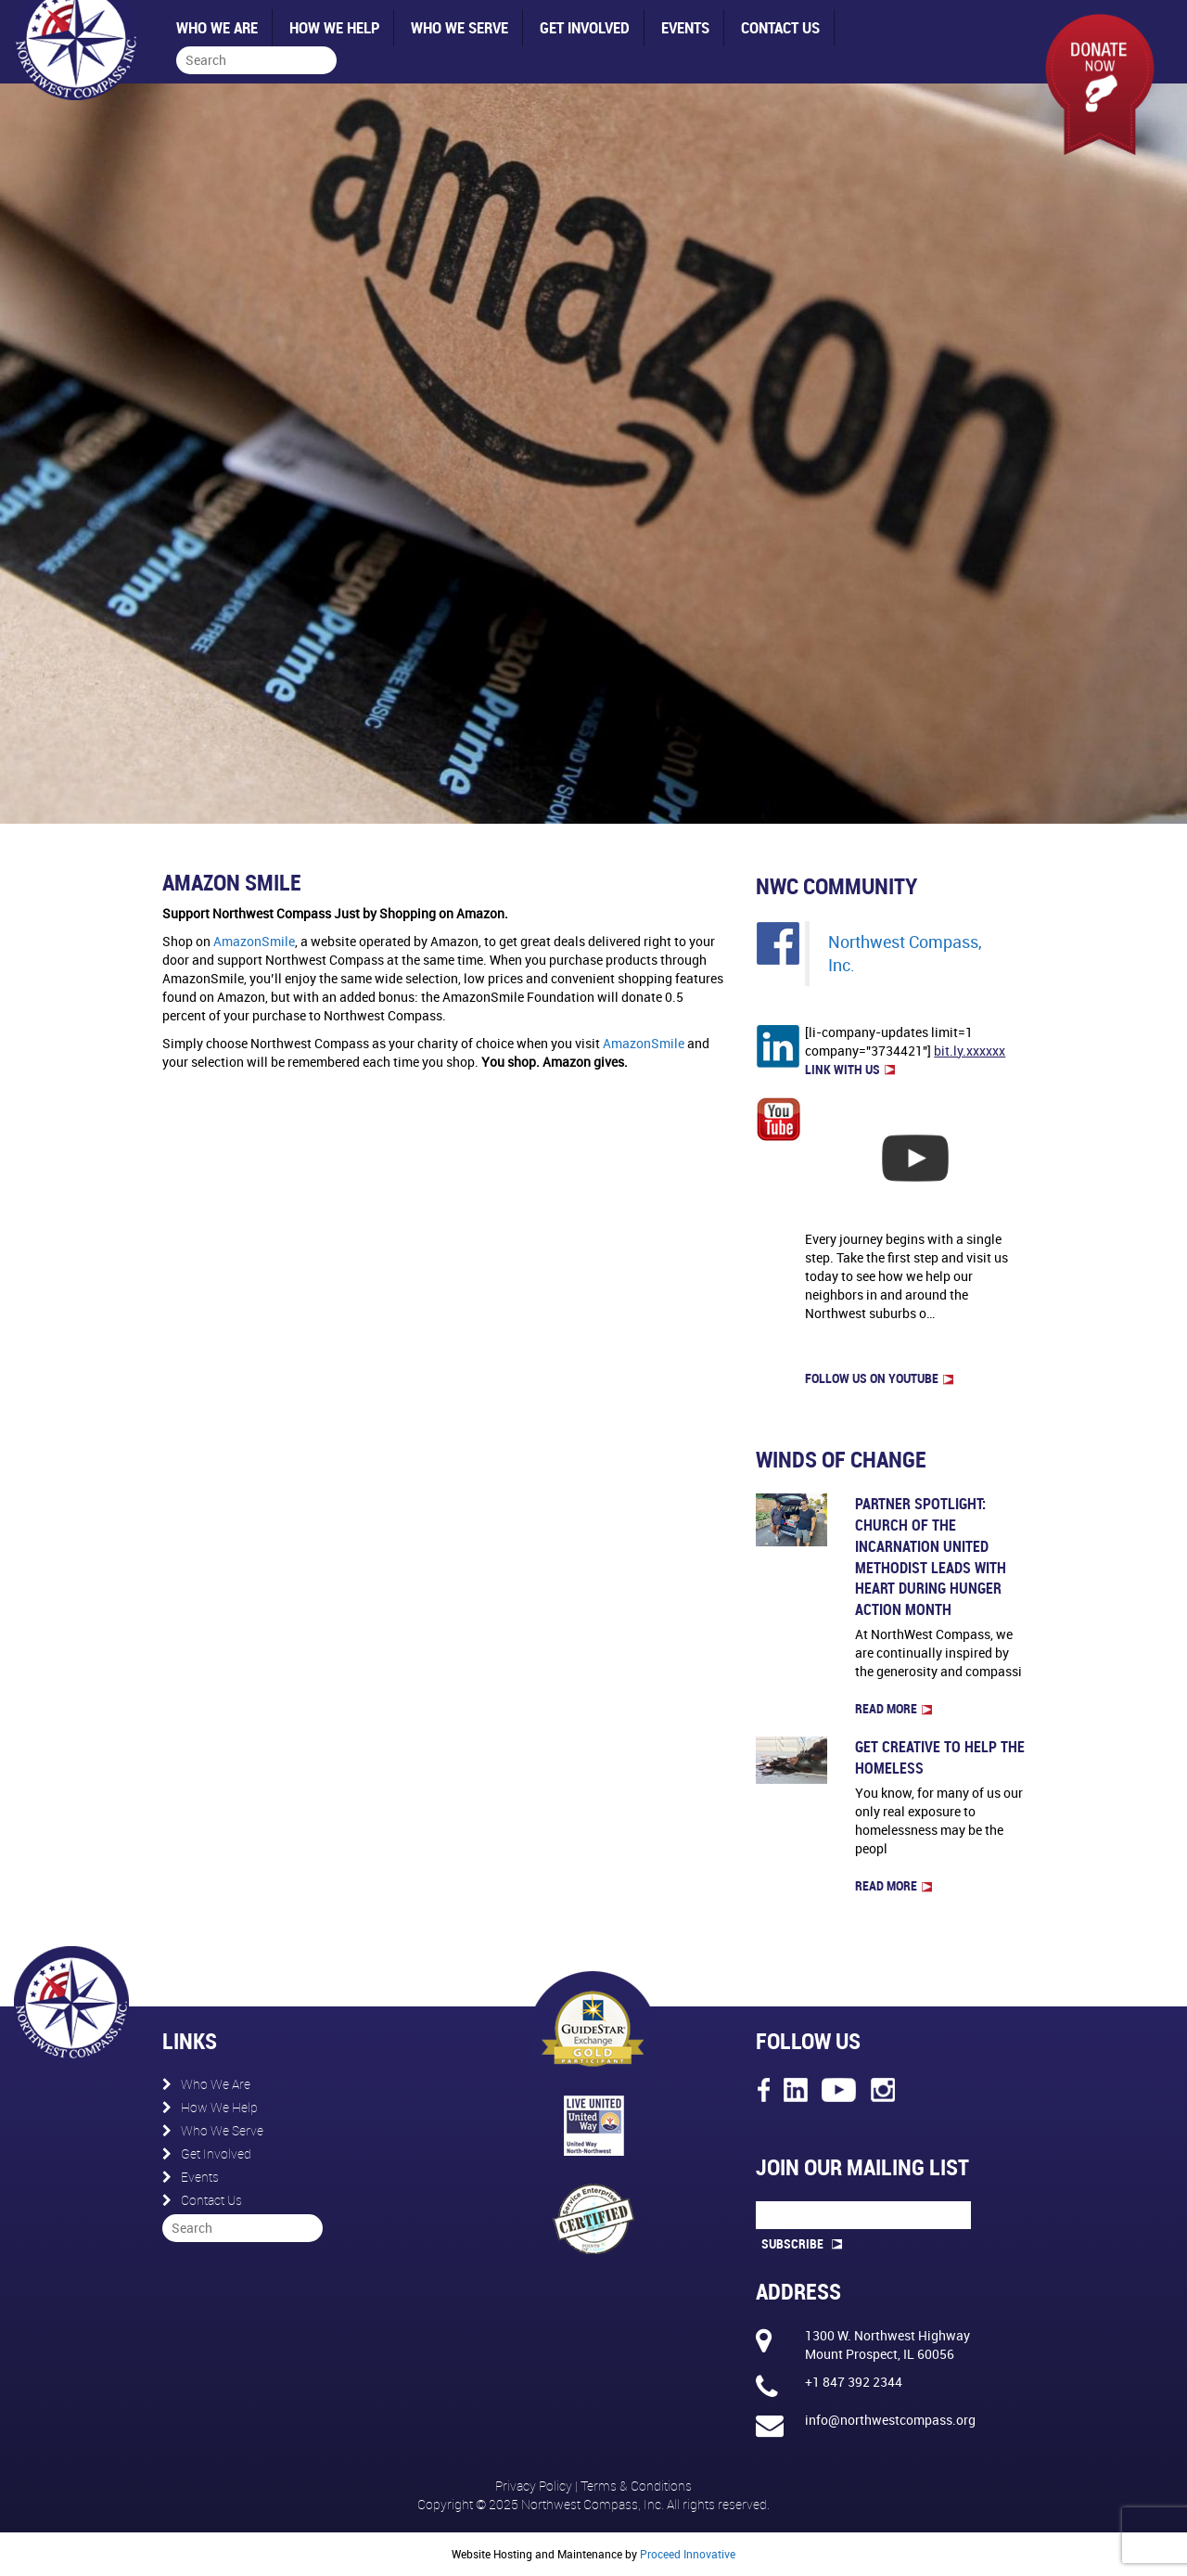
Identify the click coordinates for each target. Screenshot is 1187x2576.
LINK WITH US (850, 1069)
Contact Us (780, 27)
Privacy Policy (535, 2485)
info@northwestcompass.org (890, 2420)
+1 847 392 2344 (853, 2381)
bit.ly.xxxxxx (969, 1050)
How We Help (334, 27)
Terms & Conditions (636, 2485)
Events (685, 27)
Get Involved (585, 27)
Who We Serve (459, 27)
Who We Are (217, 27)
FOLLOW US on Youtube (879, 1378)
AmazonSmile (254, 941)
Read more (893, 1708)
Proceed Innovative (687, 2553)
